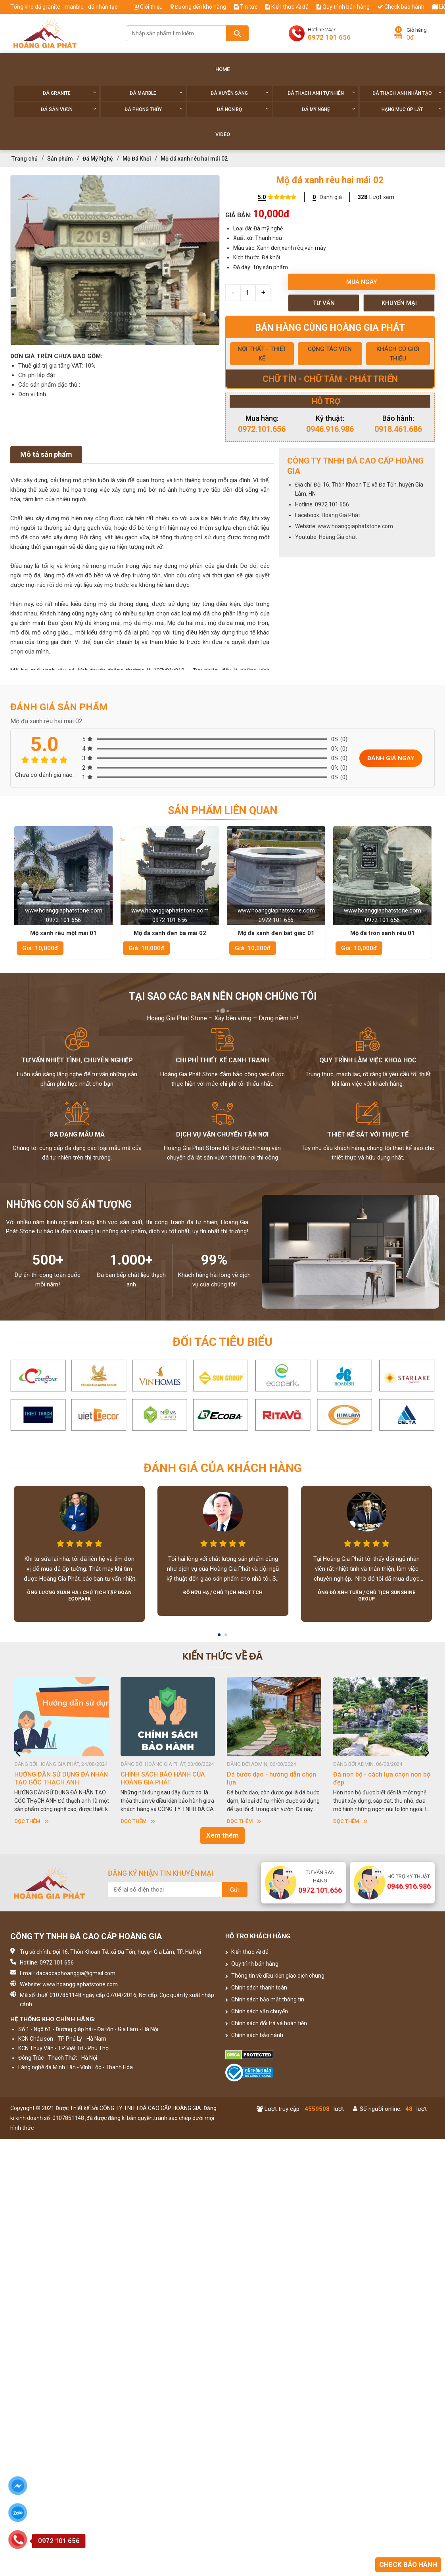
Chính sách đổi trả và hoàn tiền (266, 2023)
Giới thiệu (148, 7)
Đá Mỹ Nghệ (328, 109)
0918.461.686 (398, 429)
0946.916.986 (330, 429)
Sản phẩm (60, 158)
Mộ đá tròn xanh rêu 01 (382, 933)
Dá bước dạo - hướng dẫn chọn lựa (271, 1778)
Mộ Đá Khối (137, 158)
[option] (115, 260)
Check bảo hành (401, 7)
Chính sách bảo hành (254, 2035)
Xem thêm (222, 1835)
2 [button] (226, 1637)
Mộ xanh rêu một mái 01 (63, 933)
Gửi (235, 1890)
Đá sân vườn (68, 109)
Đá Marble (156, 93)
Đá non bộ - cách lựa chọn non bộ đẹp (381, 1778)
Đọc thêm (31, 1821)
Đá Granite (69, 93)
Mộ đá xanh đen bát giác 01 (276, 933)
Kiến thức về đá (287, 7)
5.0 (262, 197)
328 (362, 197)
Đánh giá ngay (390, 758)
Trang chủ (25, 158)
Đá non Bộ (243, 109)
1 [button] (220, 1637)
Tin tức (245, 7)
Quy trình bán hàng (343, 7)
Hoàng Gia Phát (341, 515)
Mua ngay (361, 282)
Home (222, 69)
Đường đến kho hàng (198, 7)
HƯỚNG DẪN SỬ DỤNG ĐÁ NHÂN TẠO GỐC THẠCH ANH (61, 1778)
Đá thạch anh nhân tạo (407, 93)
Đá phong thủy (154, 109)
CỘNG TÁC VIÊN (330, 349)
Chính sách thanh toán (256, 1987)
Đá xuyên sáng (240, 93)
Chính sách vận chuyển (256, 2011)
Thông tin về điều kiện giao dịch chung (274, 1975)
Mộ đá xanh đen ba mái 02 (170, 933)
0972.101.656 (262, 429)
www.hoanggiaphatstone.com (355, 526)
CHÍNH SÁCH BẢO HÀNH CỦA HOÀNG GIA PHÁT (163, 1778)
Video (222, 134)
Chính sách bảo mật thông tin (264, 1999)
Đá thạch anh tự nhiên (321, 93)
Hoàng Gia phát (338, 537)
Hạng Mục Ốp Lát (412, 109)
